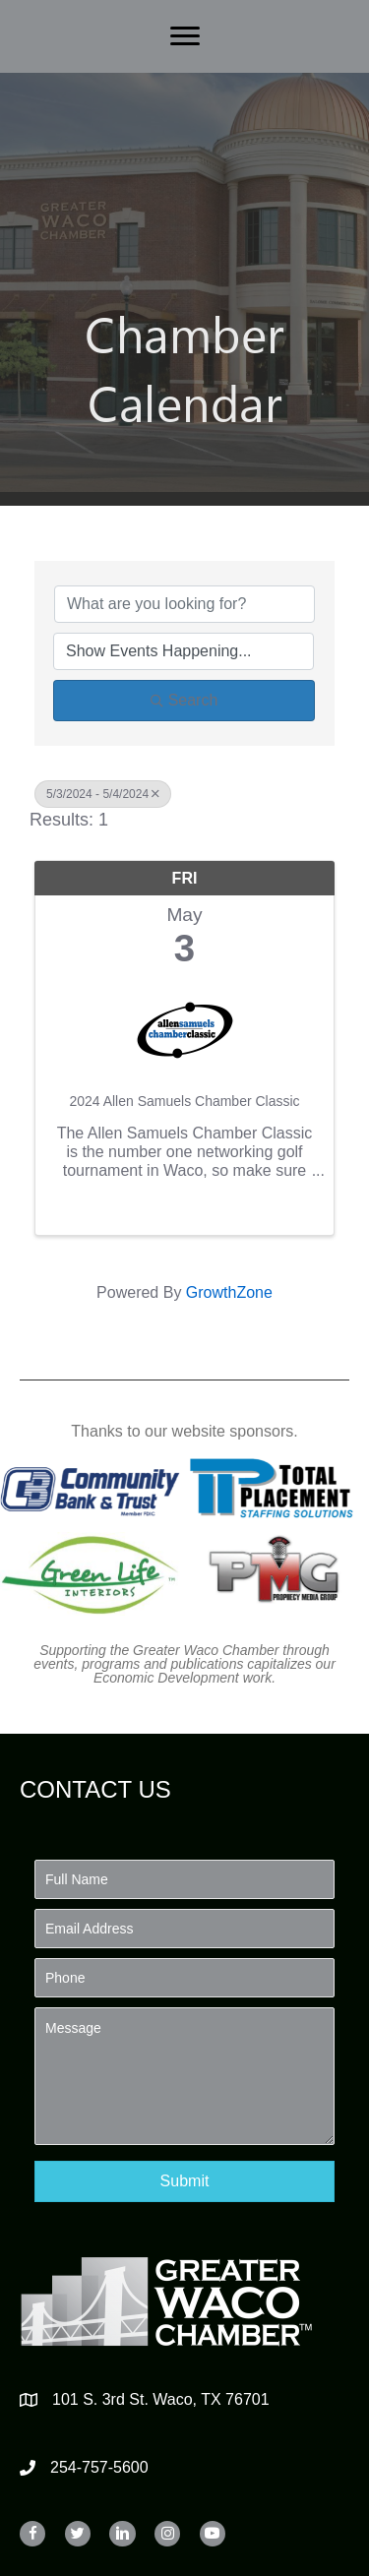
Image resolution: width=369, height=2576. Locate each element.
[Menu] (185, 36)
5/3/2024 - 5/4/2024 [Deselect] (102, 794)
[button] (184, 2181)
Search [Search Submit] (184, 700)
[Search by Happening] (183, 651)
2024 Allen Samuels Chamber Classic (184, 1101)
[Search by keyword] (184, 604)
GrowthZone (229, 1292)
